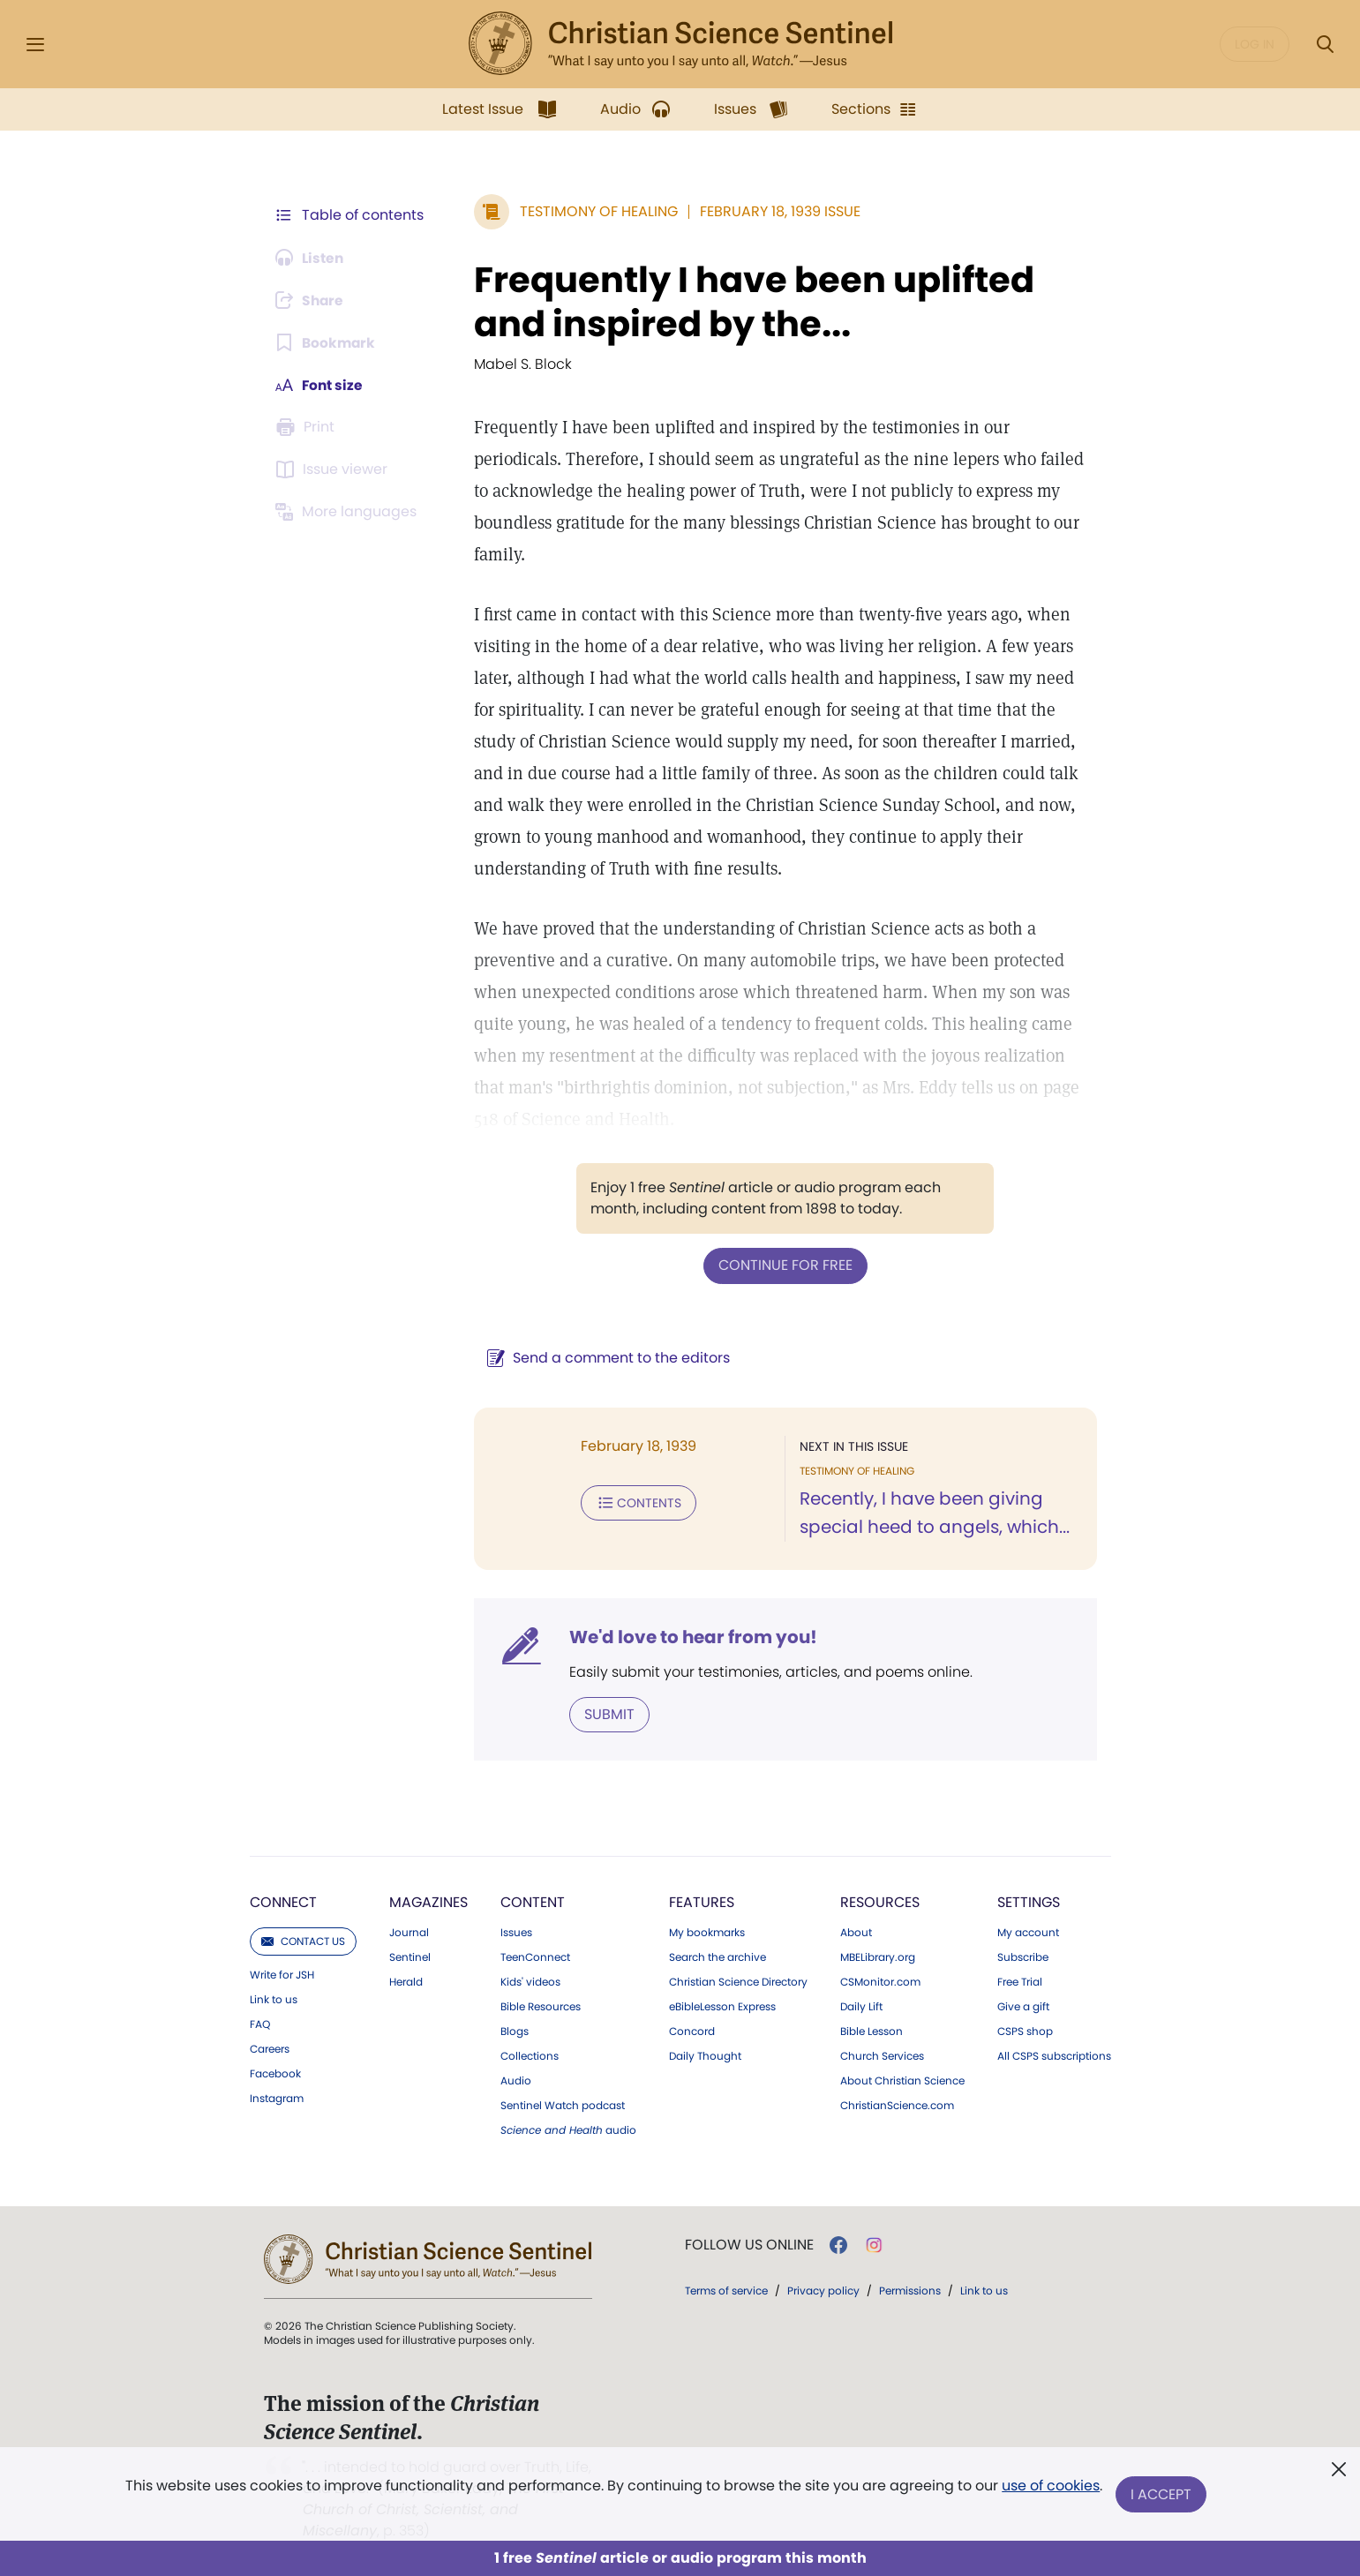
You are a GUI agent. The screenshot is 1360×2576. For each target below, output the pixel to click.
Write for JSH (282, 1974)
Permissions (910, 2289)
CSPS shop (1025, 2030)
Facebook (275, 2073)
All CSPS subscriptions (1054, 2055)
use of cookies (1051, 2487)
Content (532, 1901)
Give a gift (1023, 2006)
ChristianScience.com (897, 2104)
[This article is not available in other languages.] (349, 512)
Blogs (514, 2030)
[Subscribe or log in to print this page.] (308, 427)
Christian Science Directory (738, 1981)
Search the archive (717, 1956)
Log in (1254, 44)
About (856, 1931)
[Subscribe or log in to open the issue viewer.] (334, 469)
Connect (283, 1901)
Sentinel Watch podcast (562, 2104)
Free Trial (1019, 1981)
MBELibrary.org (877, 1956)
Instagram (277, 2097)
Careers (269, 2048)
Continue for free (784, 1265)
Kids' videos (530, 1981)
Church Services (882, 2055)
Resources (880, 1901)
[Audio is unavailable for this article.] (312, 258)
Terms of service (726, 2289)
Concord (692, 2030)
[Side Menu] (35, 44)
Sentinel (410, 1956)
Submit (606, 1713)
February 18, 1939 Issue (776, 211)
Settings (1028, 1901)
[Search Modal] (1325, 44)
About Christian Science (902, 2080)
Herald (406, 1981)
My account (1028, 1931)
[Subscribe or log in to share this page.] (312, 300)
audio (568, 2129)
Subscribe (1022, 1956)
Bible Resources (540, 2006)
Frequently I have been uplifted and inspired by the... (750, 302)
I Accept (1161, 2494)
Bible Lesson (871, 2030)
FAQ (260, 2023)
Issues (516, 1931)
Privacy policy (823, 2289)
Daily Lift (861, 2006)
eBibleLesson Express (722, 2006)
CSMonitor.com (880, 1981)
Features (701, 1901)
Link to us (273, 1999)
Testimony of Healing (595, 211)
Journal (409, 1931)
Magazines (428, 1901)
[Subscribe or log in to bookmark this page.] (327, 342)
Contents (635, 1502)
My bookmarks (707, 1931)
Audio (515, 2080)
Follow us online (749, 2244)
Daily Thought (705, 2055)
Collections (529, 2055)
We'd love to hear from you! (690, 1636)
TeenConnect (535, 1956)
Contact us (303, 1940)
